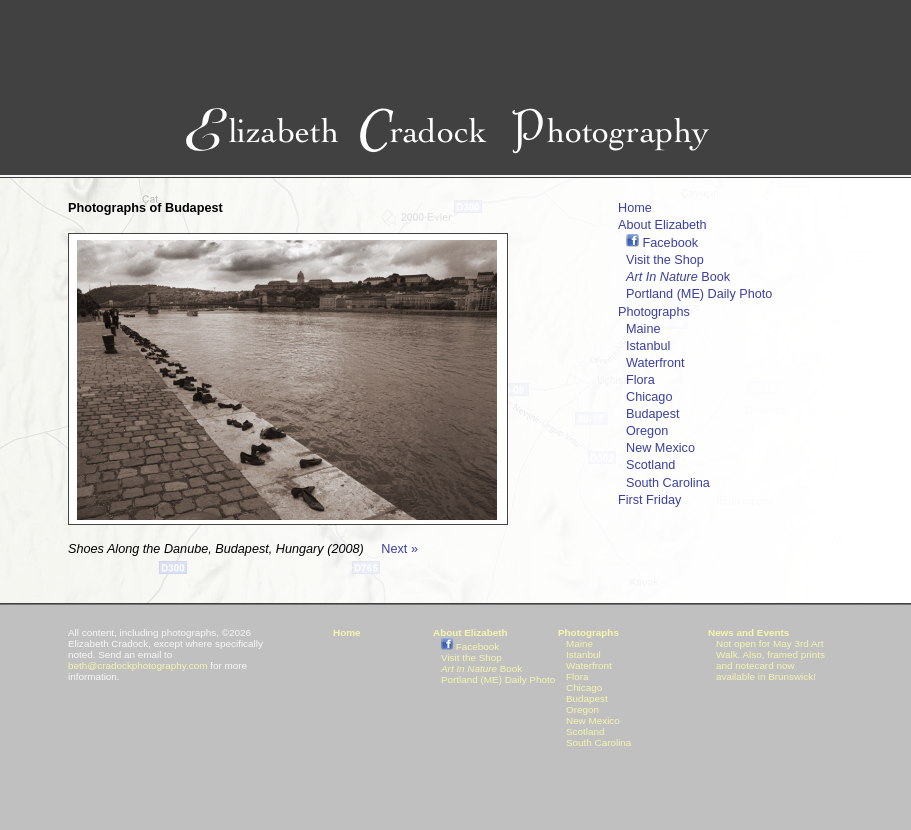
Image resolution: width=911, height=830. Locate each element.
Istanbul (648, 346)
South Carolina (668, 483)
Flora (640, 380)
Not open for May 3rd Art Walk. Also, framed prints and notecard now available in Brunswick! (770, 660)
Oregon (647, 431)
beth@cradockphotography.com (137, 665)
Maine (643, 329)
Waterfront (655, 363)
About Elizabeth (662, 225)
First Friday (649, 500)
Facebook (662, 243)
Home (635, 208)
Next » (399, 549)
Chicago (649, 397)
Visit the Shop (665, 260)
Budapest (652, 414)
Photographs (654, 312)
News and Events (748, 632)
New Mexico (660, 448)
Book (678, 277)
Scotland (650, 465)
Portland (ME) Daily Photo (699, 294)
